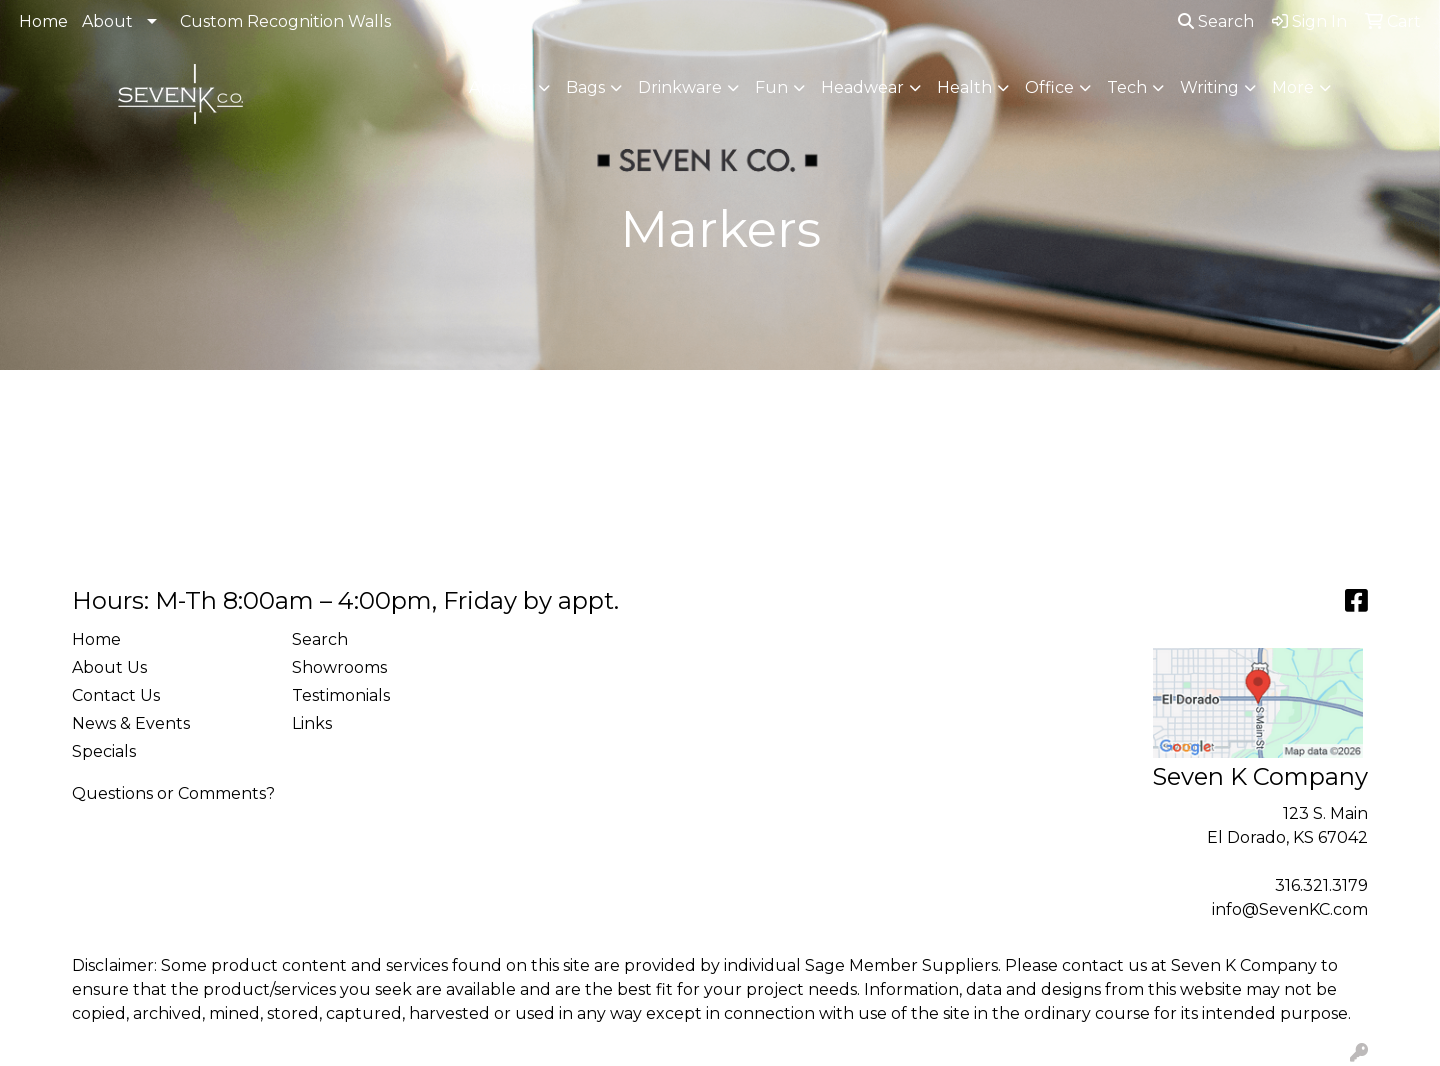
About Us (109, 667)
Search (1216, 21)
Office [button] (1049, 87)
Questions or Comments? (173, 793)
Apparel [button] (501, 87)
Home (43, 21)
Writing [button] (1209, 87)
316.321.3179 (1321, 885)
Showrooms (339, 667)
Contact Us (116, 695)
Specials (104, 751)
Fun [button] (771, 87)
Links (312, 723)
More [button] (1293, 87)
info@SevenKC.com (1290, 909)
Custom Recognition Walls (285, 21)
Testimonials (341, 695)
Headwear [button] (862, 87)
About (107, 21)
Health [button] (964, 87)
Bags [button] (585, 87)
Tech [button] (1127, 87)
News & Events (131, 723)
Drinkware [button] (680, 87)
